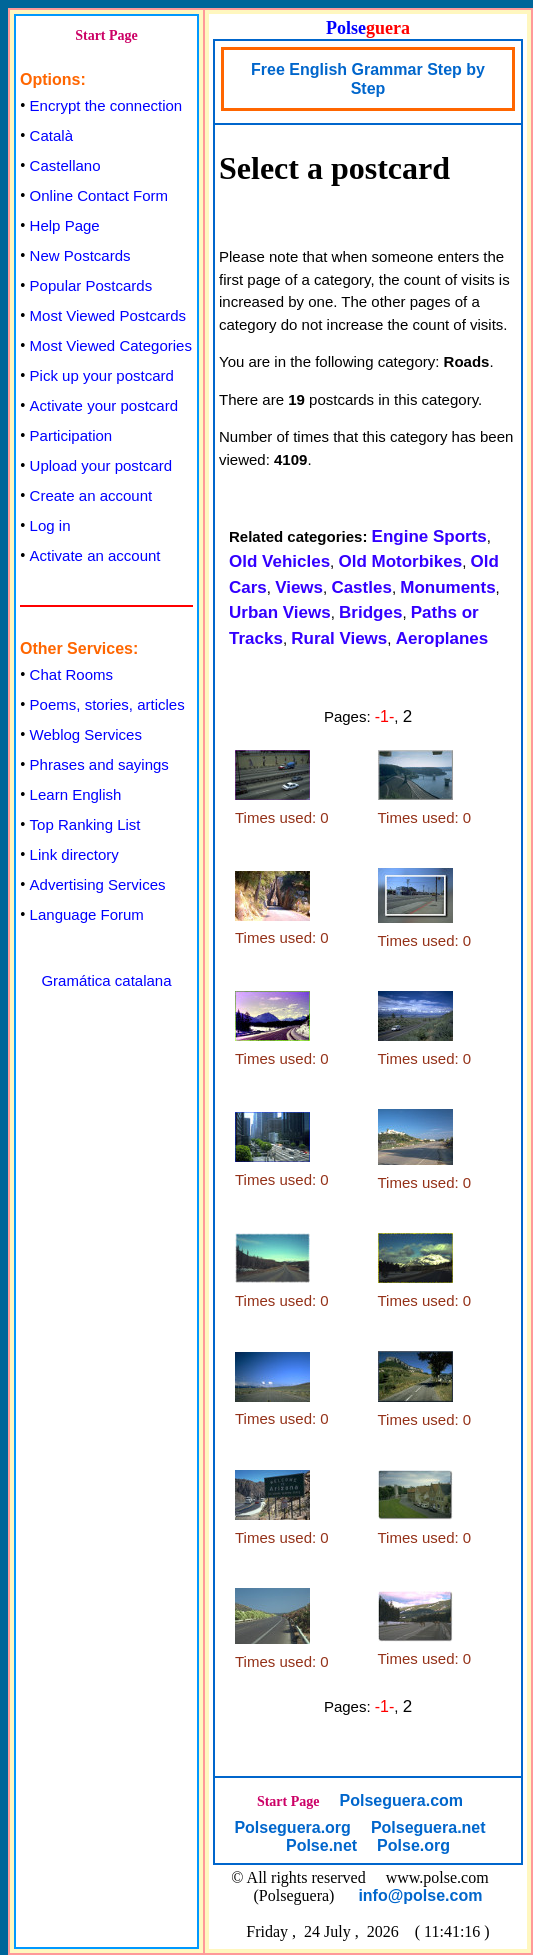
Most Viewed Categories (111, 345)
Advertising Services (98, 884)
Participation (71, 435)
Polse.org (413, 1845)
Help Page (65, 225)
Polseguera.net (428, 1827)
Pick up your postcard (102, 375)
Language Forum (87, 914)
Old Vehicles (279, 561)
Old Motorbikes (400, 561)
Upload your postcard (101, 465)
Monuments (447, 587)
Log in (50, 525)
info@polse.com (420, 1895)
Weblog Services (86, 734)
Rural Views (339, 638)
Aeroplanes (442, 638)
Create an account (91, 495)
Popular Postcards (91, 285)
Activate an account (95, 555)
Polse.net (321, 1845)
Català (51, 135)
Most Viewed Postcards (108, 315)
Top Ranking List (85, 824)
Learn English (76, 794)
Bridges (370, 612)
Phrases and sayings (99, 764)
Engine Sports (429, 536)
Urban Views (280, 612)
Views (299, 587)
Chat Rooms (71, 674)
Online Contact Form (99, 195)
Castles (361, 587)
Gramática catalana (106, 980)
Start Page (106, 35)
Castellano (65, 165)
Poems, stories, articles (107, 704)
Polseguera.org (292, 1827)
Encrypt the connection (106, 105)
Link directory (74, 854)
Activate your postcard (104, 405)
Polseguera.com (401, 1800)
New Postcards (80, 255)
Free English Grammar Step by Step (368, 79)
